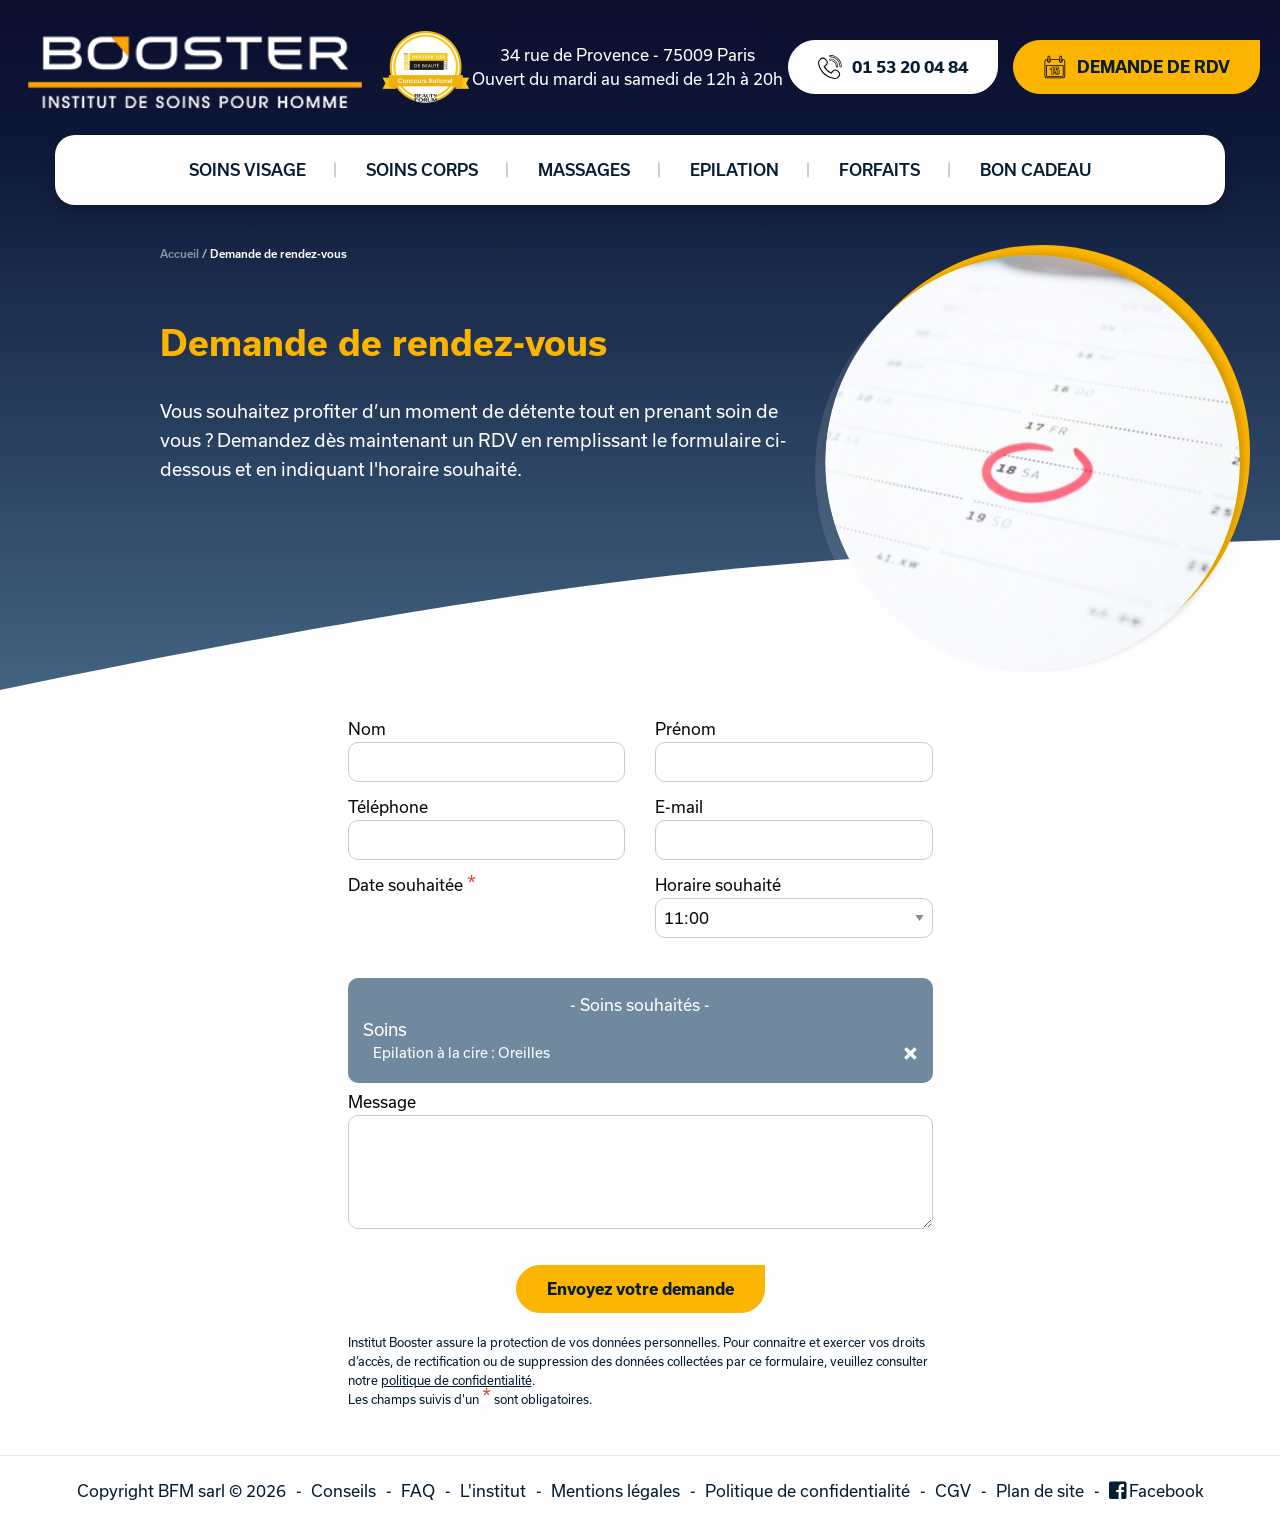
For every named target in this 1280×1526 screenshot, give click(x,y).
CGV (953, 1490)
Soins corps (422, 169)
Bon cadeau (1035, 169)
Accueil (179, 253)
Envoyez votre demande (640, 1288)
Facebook (1166, 1490)
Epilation (734, 169)
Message (382, 1102)
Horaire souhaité (718, 885)
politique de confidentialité (456, 1380)
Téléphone (388, 807)
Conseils (343, 1490)
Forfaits (879, 169)
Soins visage (247, 169)
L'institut (493, 1490)
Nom (367, 729)
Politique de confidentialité (807, 1490)
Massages (584, 169)
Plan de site (1040, 1490)
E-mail (679, 807)
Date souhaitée (412, 885)
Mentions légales (615, 1490)
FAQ (418, 1490)
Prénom (685, 729)
